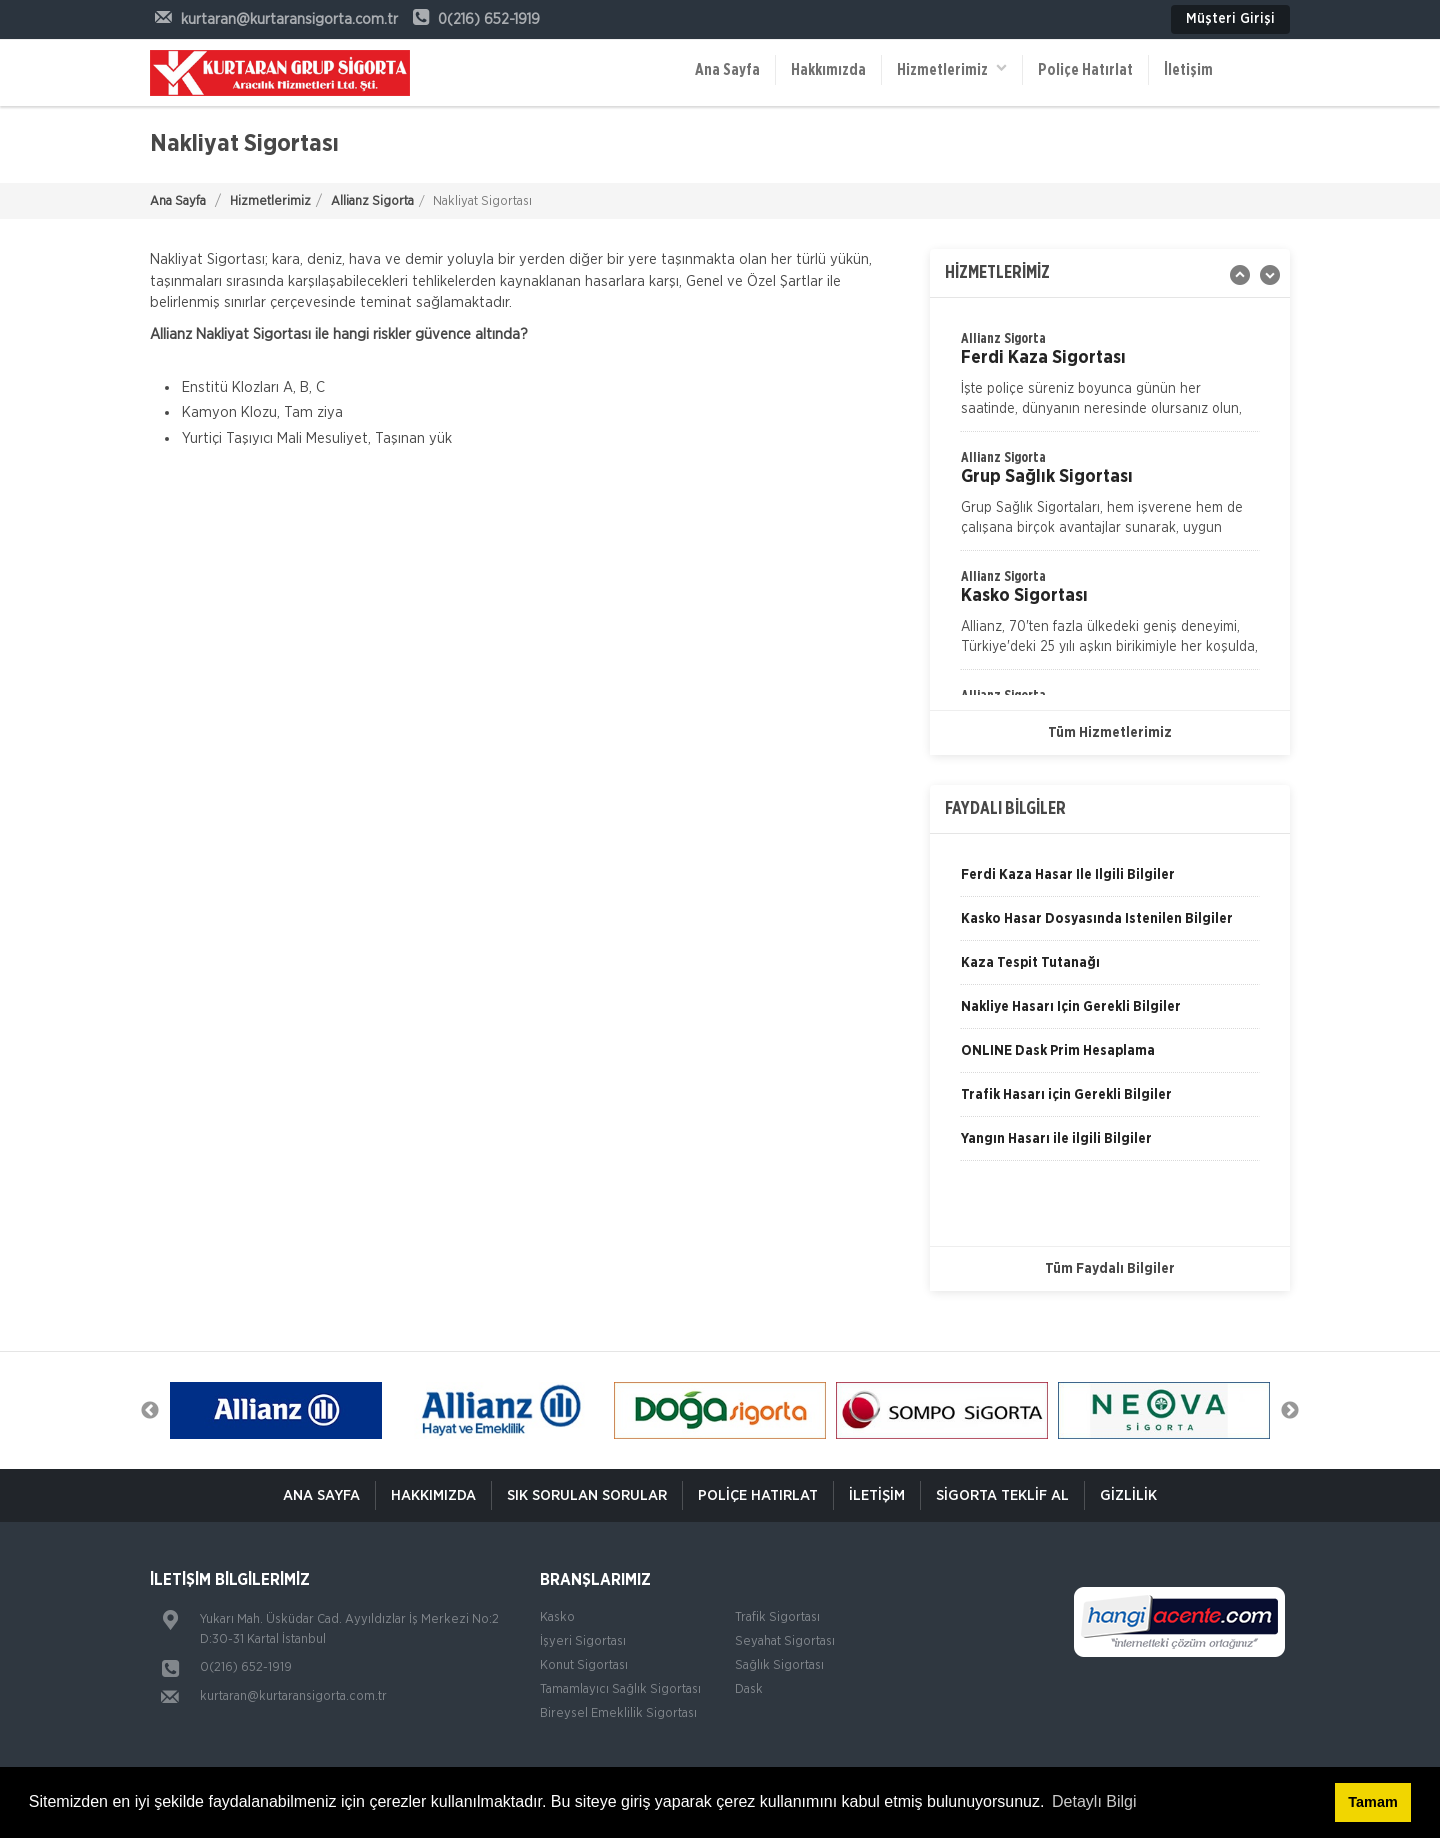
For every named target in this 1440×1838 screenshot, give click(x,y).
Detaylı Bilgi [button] (1094, 1801)
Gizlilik (1128, 1495)
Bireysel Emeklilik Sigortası (618, 1713)
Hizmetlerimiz (952, 68)
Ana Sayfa (727, 70)
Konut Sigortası (584, 1665)
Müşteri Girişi (1230, 19)
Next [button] (1290, 1411)
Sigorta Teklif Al (1002, 1495)
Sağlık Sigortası (779, 1665)
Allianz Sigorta (372, 201)
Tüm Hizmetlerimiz (1110, 733)
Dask (749, 1689)
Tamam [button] (1372, 1802)
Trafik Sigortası (777, 1617)
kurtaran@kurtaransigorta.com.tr (293, 1696)
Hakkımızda (828, 70)
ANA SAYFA (321, 1495)
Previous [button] (150, 1411)
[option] (1110, 499)
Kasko (557, 1617)
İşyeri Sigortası (583, 1641)
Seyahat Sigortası (785, 1641)
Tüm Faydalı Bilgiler (1110, 1269)
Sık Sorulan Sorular (587, 1495)
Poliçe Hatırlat (1085, 70)
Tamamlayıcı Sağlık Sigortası (620, 1689)
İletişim (1188, 70)
